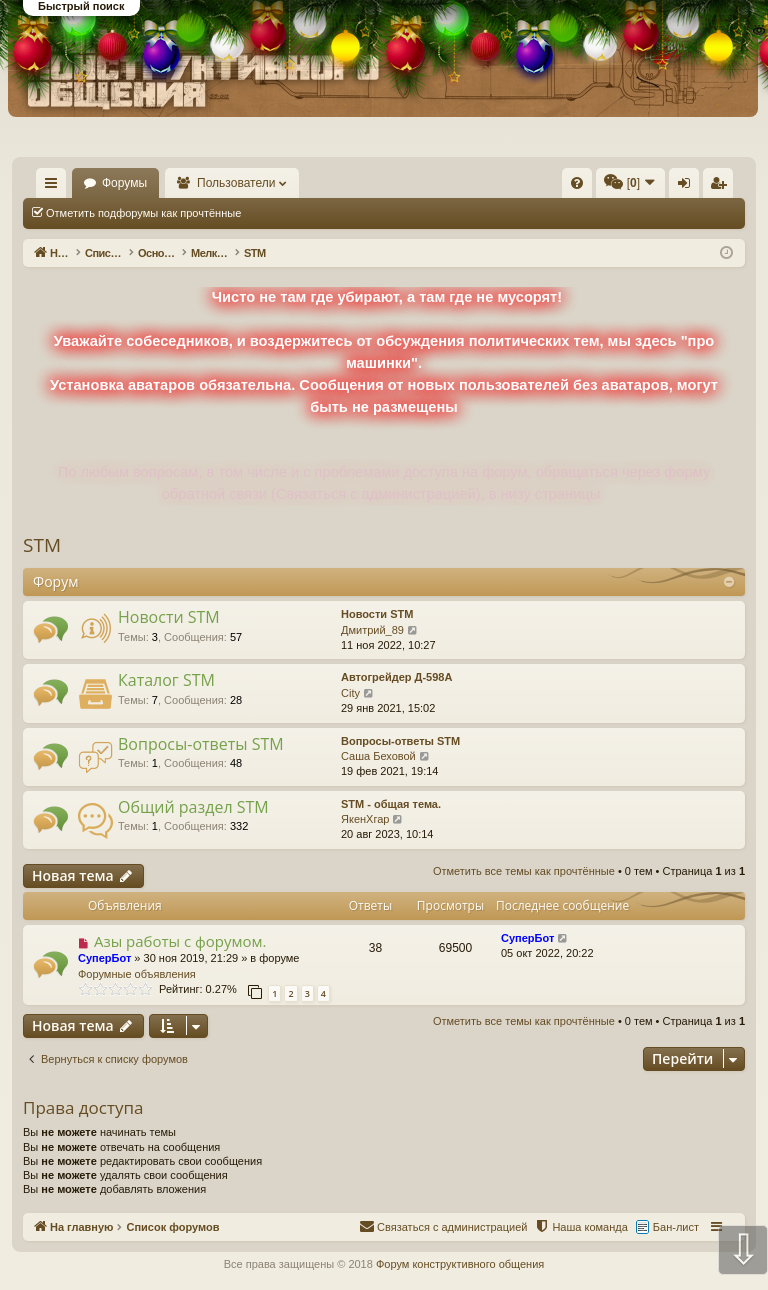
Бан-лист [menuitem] (676, 1227)
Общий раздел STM (193, 807)
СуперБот (104, 958)
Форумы (218, 183)
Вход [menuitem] (688, 187)
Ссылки (55, 187)
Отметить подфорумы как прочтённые (143, 213)
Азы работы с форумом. (180, 941)
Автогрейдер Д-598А (396, 677)
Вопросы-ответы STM (201, 744)
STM (42, 545)
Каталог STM (166, 680)
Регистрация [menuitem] (722, 187)
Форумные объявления (137, 974)
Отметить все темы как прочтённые (361, 213)
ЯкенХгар (365, 819)
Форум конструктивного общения (460, 1264)
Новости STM (169, 617)
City (350, 693)
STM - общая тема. (391, 804)
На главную (116, 183)
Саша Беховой (378, 756)
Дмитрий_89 (372, 630)
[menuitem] (419, 183)
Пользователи (331, 183)
